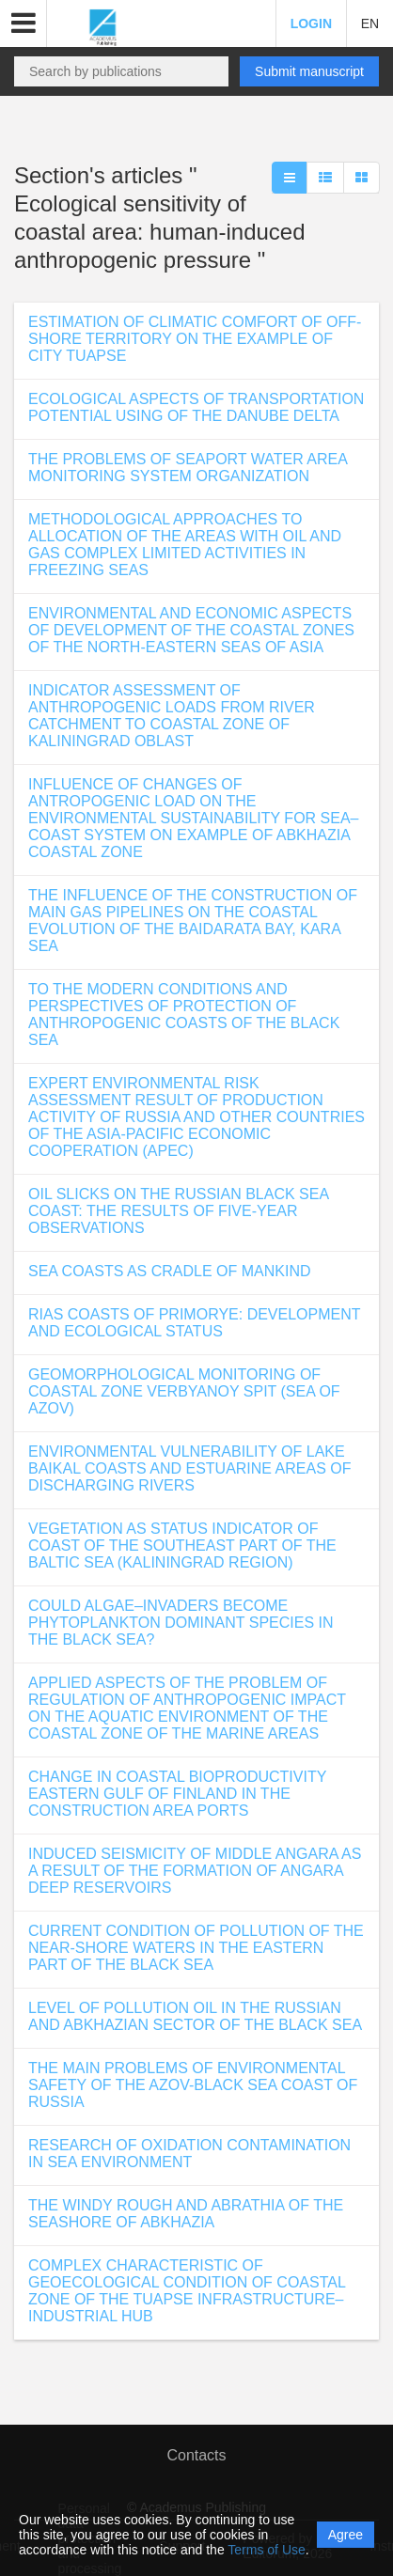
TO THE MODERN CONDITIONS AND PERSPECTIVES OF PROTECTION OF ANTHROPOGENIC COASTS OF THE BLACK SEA (183, 1014)
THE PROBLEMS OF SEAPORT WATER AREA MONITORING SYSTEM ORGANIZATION (187, 467)
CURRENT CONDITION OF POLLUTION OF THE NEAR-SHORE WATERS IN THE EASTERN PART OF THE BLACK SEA (196, 1948)
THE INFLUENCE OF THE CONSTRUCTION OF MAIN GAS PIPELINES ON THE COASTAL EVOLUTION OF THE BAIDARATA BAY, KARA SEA (192, 920)
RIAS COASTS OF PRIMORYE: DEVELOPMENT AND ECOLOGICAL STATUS (194, 1322)
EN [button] (370, 23)
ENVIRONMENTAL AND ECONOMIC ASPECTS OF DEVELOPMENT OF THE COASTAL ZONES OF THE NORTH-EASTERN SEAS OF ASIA (191, 630)
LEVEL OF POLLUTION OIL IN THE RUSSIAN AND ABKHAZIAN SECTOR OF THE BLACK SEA (195, 2016)
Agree (345, 2534)
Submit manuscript (309, 71)
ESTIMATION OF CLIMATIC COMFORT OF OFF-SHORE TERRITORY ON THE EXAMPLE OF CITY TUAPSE (194, 339)
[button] (23, 23)
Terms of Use (266, 2549)
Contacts (196, 2455)
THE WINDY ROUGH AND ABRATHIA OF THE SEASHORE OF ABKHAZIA (185, 2213)
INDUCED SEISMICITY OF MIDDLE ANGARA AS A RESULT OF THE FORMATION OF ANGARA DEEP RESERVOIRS (194, 1871)
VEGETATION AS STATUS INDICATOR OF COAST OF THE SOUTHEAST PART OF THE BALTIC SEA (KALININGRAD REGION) (182, 1545)
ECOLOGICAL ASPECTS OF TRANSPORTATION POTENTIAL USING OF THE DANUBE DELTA (196, 407)
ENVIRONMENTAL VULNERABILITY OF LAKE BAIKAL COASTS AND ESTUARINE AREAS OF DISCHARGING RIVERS (190, 1468)
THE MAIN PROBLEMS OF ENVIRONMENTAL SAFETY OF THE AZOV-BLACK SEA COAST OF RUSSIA (192, 2085)
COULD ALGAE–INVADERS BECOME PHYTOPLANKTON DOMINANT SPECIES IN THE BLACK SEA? (181, 1622)
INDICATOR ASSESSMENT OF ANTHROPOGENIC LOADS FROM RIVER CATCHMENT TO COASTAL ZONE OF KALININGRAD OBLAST (171, 715)
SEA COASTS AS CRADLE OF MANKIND (169, 1271)
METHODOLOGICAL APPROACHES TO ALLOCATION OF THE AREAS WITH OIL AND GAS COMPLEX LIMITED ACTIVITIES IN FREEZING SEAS (184, 544)
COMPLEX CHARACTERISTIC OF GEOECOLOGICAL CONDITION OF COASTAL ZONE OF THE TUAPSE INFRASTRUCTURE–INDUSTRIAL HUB (186, 2290)
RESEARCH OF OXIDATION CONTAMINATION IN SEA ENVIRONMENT (189, 2153)
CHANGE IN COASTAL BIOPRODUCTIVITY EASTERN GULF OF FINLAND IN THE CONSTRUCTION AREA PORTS (177, 1794)
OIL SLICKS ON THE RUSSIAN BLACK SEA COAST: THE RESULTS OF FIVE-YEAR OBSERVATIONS (178, 1211)
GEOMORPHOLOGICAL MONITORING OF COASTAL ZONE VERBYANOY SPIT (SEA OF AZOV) (184, 1391)
